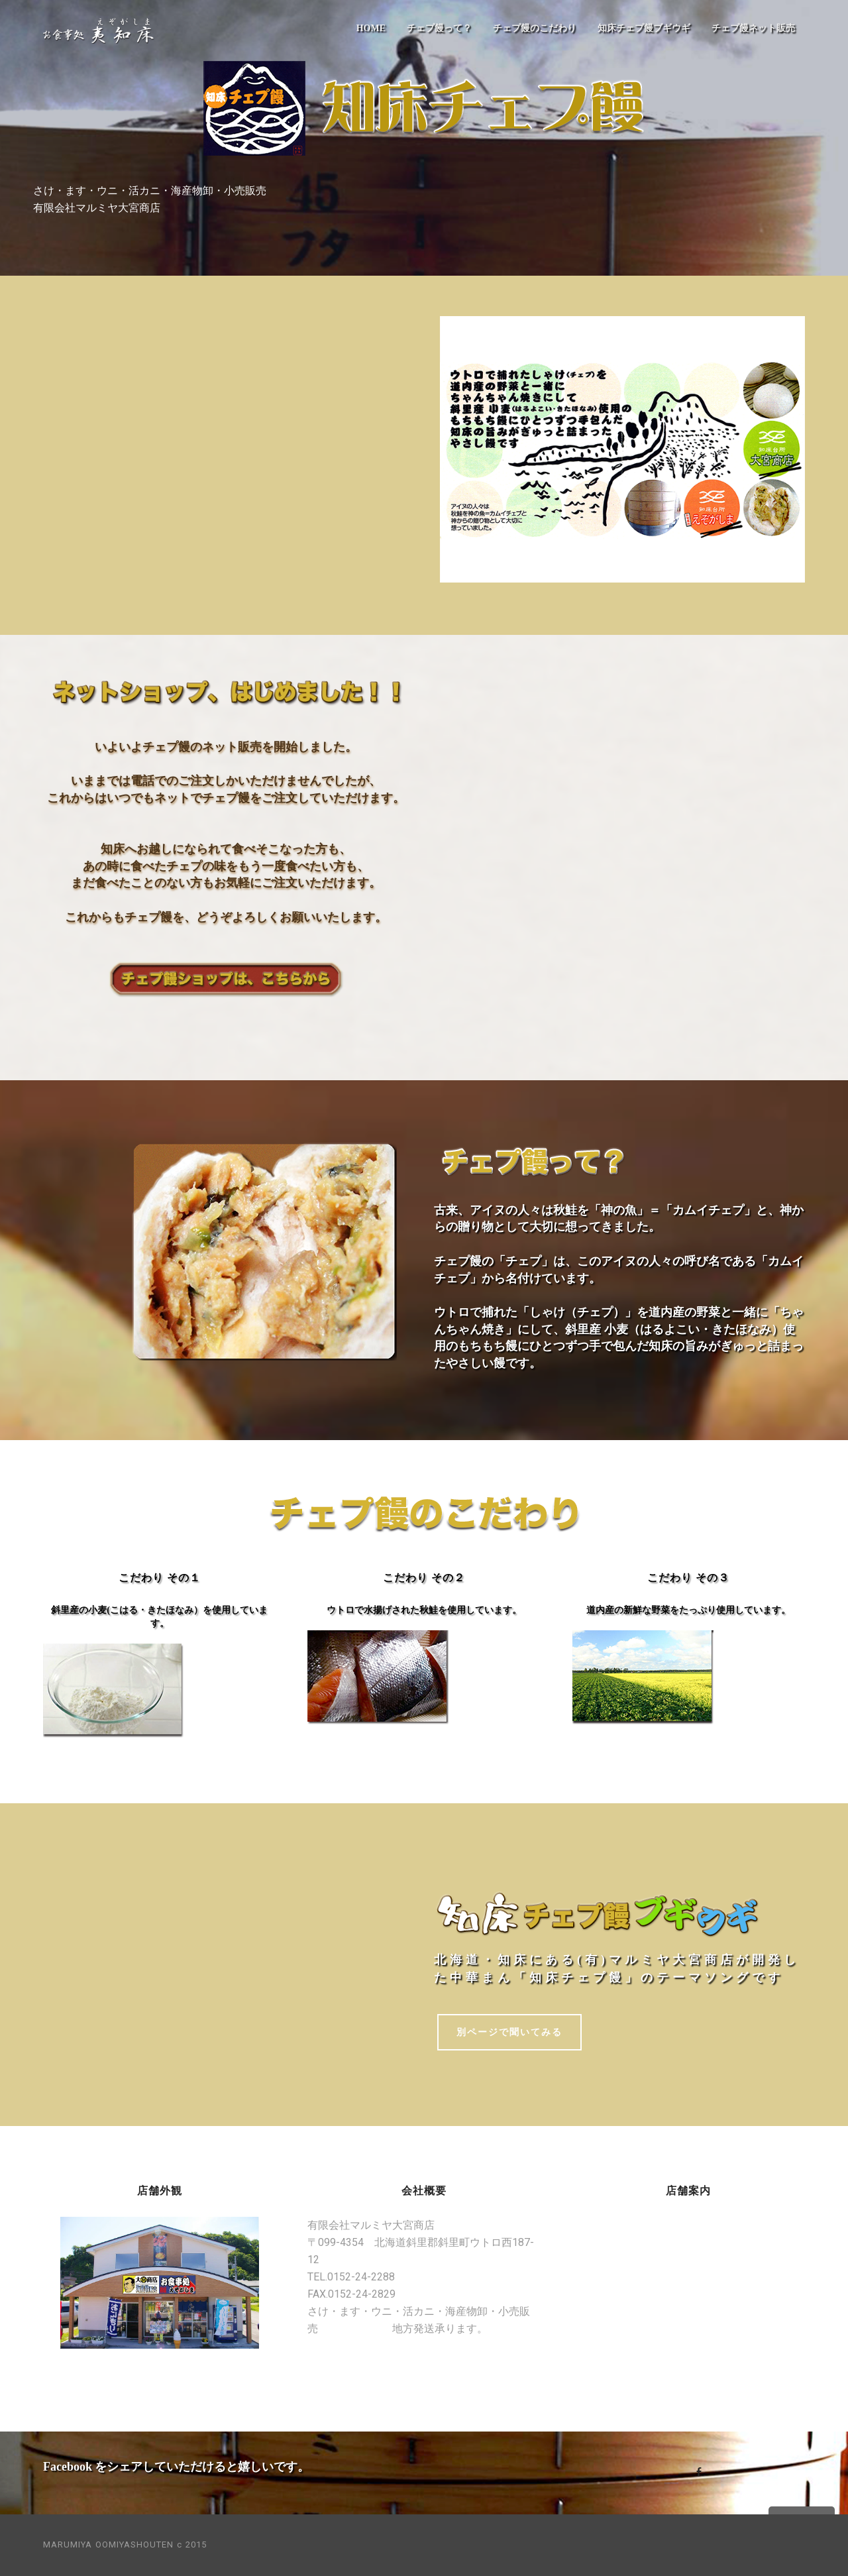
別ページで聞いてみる (509, 2032)
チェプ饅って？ (439, 28)
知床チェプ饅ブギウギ (644, 28)
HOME (371, 28)
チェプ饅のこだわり (534, 28)
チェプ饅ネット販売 (753, 28)
